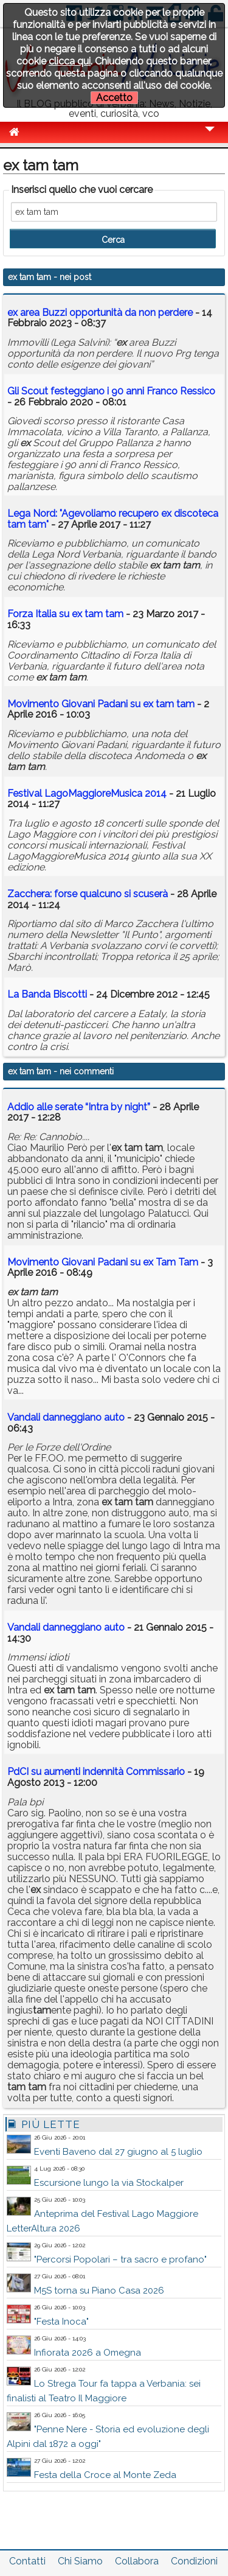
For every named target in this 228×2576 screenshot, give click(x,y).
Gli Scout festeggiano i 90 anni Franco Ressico (111, 391)
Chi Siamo (80, 2561)
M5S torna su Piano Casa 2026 (99, 2290)
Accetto (114, 97)
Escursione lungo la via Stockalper (109, 2182)
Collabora (137, 2561)
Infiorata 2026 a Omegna (87, 2352)
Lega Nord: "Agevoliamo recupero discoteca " (112, 519)
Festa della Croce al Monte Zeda (105, 2474)
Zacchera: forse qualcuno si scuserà (87, 894)
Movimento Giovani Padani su (101, 704)
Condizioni (194, 2561)
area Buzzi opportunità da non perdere (100, 312)
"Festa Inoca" (61, 2321)
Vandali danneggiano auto (66, 1417)
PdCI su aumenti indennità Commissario (96, 1771)
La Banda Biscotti (47, 994)
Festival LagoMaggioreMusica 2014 (87, 793)
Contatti (27, 2561)
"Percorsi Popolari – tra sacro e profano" (120, 2259)
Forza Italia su (65, 614)
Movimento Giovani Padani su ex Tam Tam (102, 1262)
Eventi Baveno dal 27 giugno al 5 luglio (118, 2151)
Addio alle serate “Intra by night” (78, 1107)
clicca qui (70, 61)
